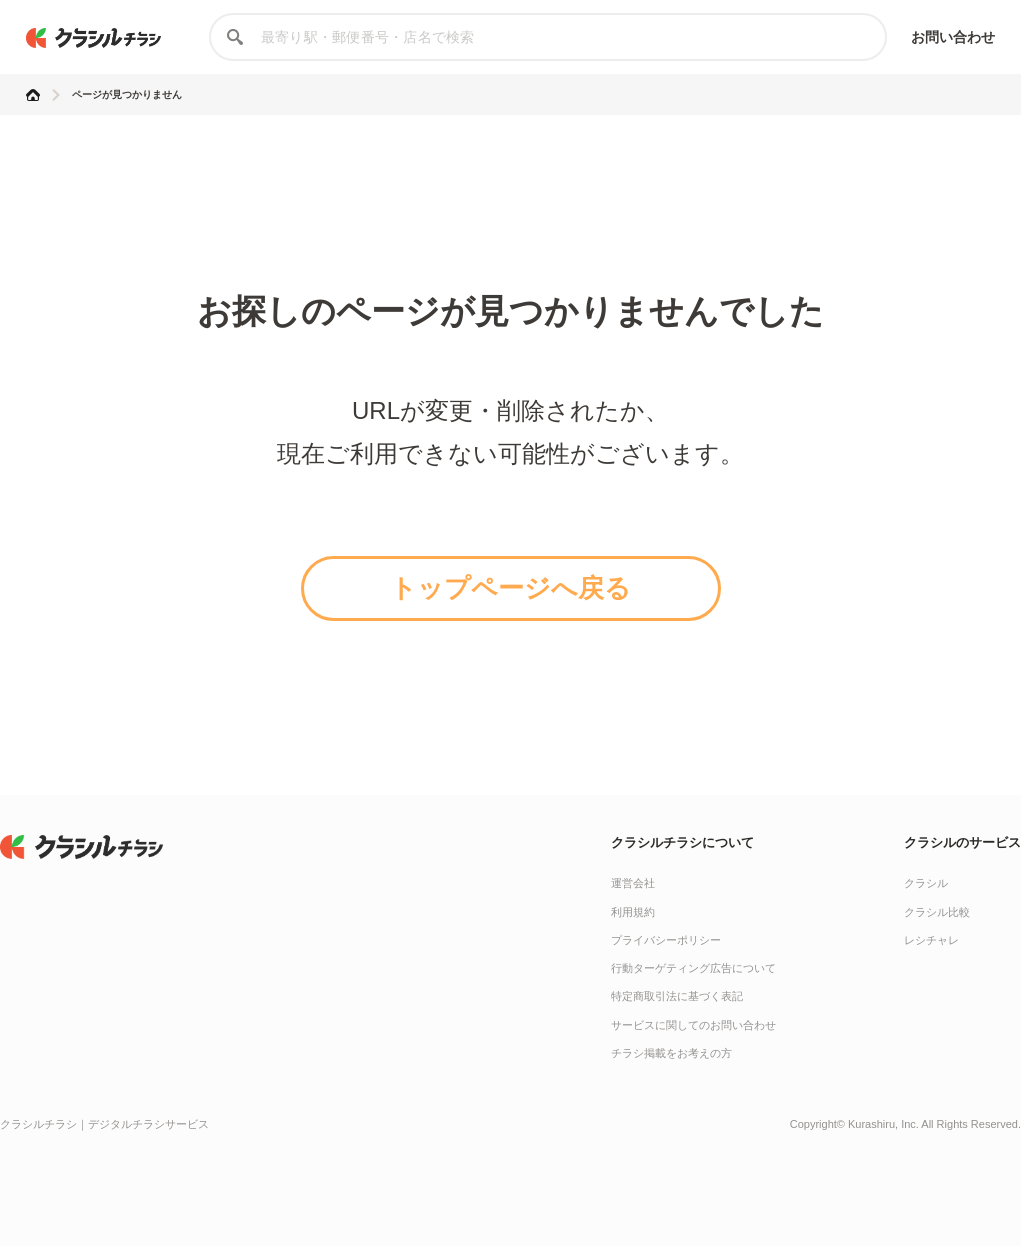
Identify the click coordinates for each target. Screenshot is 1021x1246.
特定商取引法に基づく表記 (677, 996)
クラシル (926, 883)
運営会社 (633, 883)
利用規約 (633, 912)
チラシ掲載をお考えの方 (671, 1053)
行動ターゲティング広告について (693, 968)
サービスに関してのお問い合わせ (693, 1025)
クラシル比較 (937, 912)
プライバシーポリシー (666, 940)
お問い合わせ (953, 37)
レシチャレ (931, 940)
